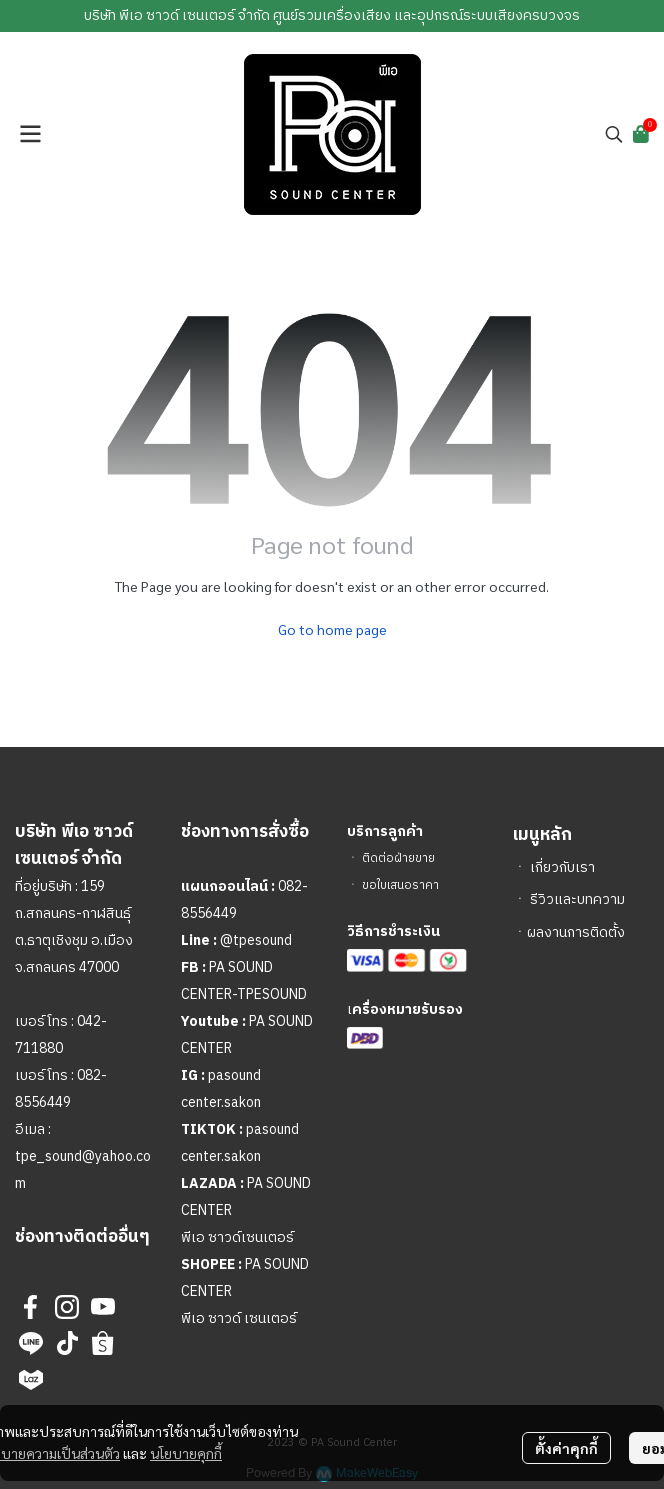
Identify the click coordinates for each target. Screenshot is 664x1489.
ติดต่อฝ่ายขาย (398, 858)
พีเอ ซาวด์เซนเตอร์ (237, 1237)
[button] (614, 134)
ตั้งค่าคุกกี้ (566, 1448)
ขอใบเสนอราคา (400, 885)
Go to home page (332, 629)
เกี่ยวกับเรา (562, 867)
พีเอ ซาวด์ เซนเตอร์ (239, 1318)
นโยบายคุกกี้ (186, 1453)
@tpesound (256, 940)
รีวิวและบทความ (577, 899)
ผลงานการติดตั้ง (576, 932)
